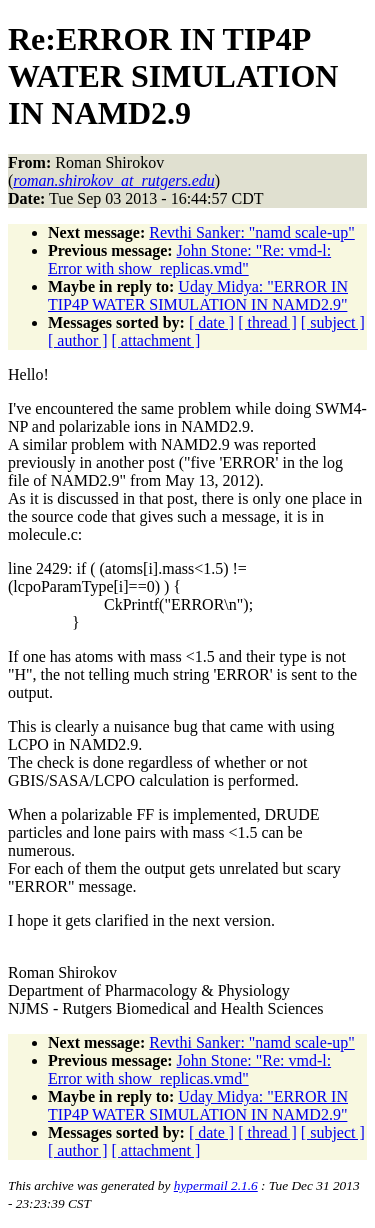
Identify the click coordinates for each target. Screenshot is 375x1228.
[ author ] (78, 340)
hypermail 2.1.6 (216, 1185)
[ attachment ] (156, 340)
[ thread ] (267, 322)
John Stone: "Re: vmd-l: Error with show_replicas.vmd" (189, 259)
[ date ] (211, 322)
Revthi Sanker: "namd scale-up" (251, 232)
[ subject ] (333, 322)
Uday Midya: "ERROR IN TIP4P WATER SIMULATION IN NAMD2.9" (198, 295)
